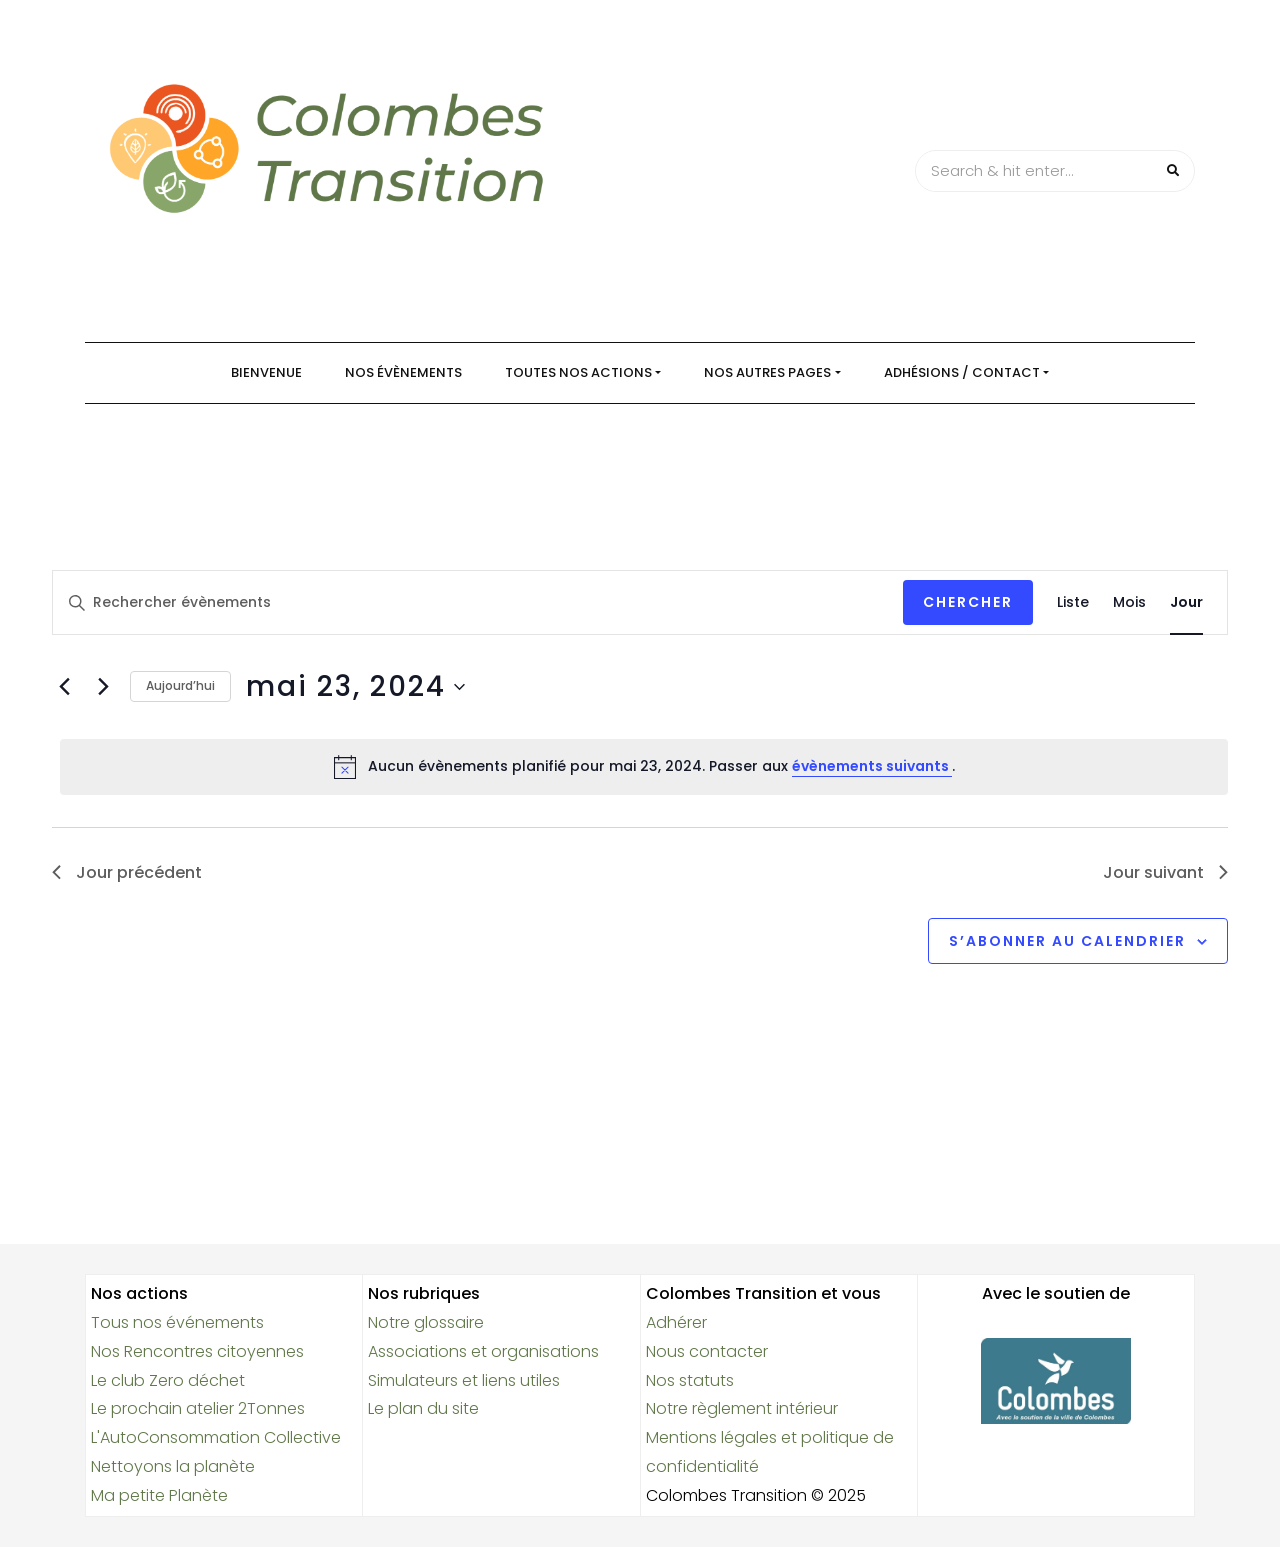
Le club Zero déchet (168, 1380)
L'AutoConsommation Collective (216, 1437)
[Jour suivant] (103, 687)
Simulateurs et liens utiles (464, 1380)
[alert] (644, 767)
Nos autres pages (767, 372)
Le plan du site (423, 1408)
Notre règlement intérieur (742, 1408)
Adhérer (676, 1322)
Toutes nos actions (578, 372)
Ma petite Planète (159, 1495)
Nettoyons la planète (173, 1466)
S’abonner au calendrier (1067, 941)
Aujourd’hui (180, 685)
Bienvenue (266, 372)
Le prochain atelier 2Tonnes (198, 1408)
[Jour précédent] (64, 687)
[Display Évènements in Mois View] (1129, 602)
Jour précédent (127, 872)
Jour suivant (1165, 872)
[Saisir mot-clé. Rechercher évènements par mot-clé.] (478, 602)
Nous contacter (707, 1351)
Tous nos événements (177, 1322)
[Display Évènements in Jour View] (1186, 602)
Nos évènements (403, 372)
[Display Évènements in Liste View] (1073, 602)
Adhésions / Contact (962, 372)
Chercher (968, 602)
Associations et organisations (483, 1351)
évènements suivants (872, 766)
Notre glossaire (426, 1322)
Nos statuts (690, 1380)
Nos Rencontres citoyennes (197, 1351)
